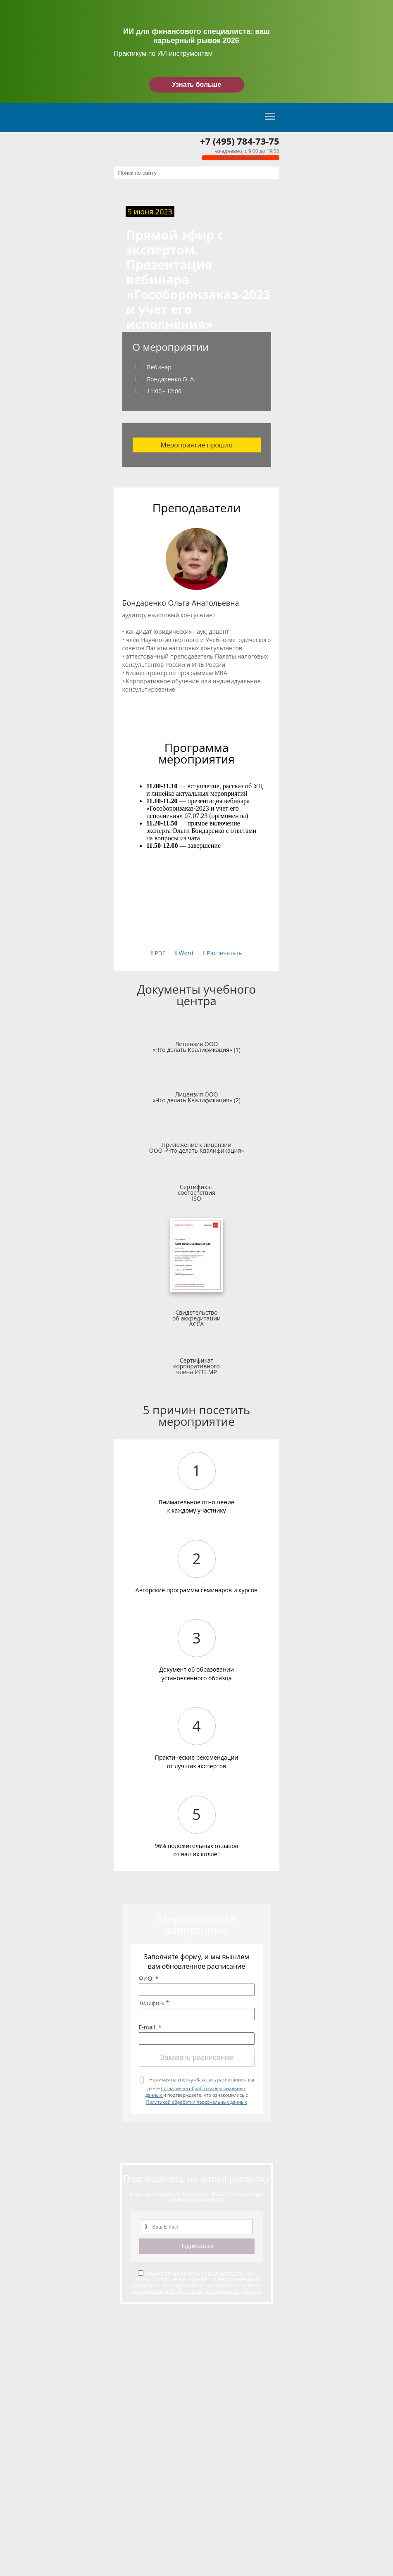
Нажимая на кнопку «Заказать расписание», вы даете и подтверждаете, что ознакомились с (199, 2090)
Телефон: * (154, 2003)
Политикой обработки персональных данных (196, 2102)
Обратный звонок (240, 157)
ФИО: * (149, 1978)
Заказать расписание (196, 2057)
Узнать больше (196, 84)
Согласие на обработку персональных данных (195, 2282)
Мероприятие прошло (196, 445)
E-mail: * (150, 2027)
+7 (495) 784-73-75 (239, 140)
